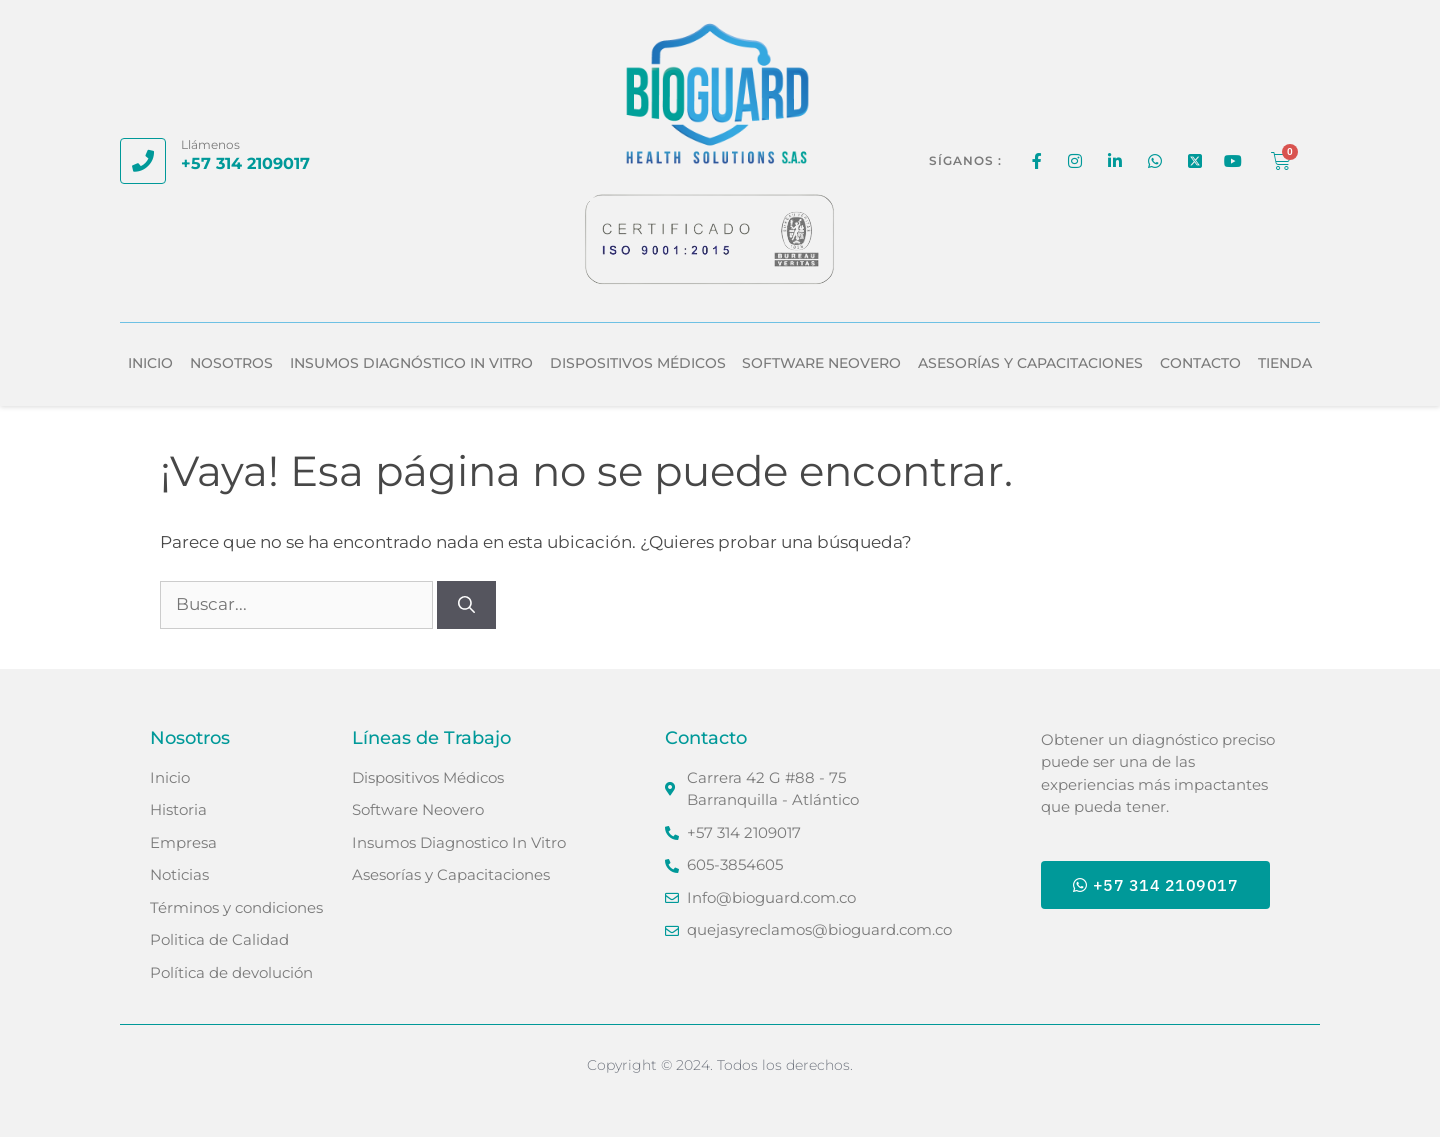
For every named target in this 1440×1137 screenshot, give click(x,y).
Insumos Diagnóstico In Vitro (411, 363)
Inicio (150, 363)
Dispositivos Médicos (638, 363)
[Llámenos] (143, 161)
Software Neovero (821, 363)
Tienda (1285, 363)
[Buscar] (466, 605)
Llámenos (210, 144)
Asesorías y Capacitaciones (1030, 363)
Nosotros (231, 363)
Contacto (1200, 363)
